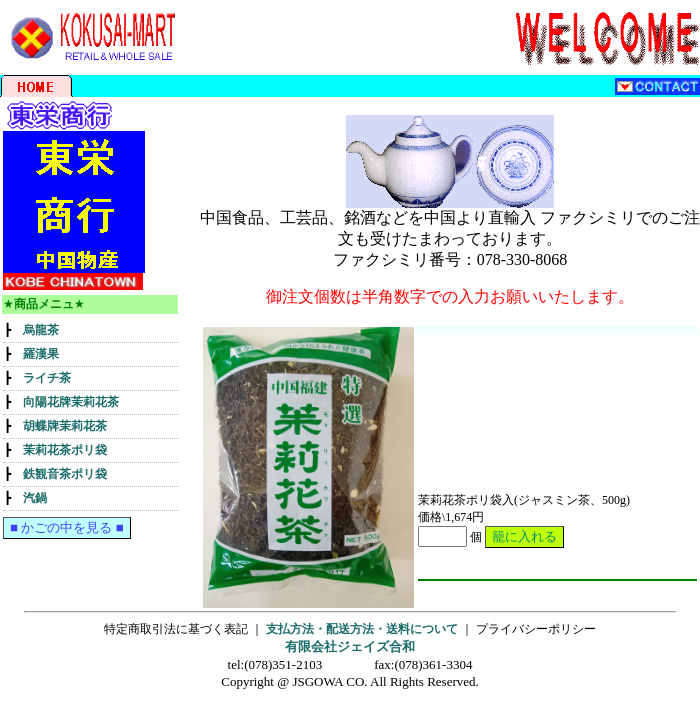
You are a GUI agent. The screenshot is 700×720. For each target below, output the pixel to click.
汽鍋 (35, 498)
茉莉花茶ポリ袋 (65, 450)
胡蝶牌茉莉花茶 (65, 426)
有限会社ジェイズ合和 (350, 646)
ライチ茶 (47, 378)
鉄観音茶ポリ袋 (65, 474)
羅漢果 (41, 354)
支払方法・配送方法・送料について (362, 629)
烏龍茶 (41, 330)
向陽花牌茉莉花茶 (71, 402)
